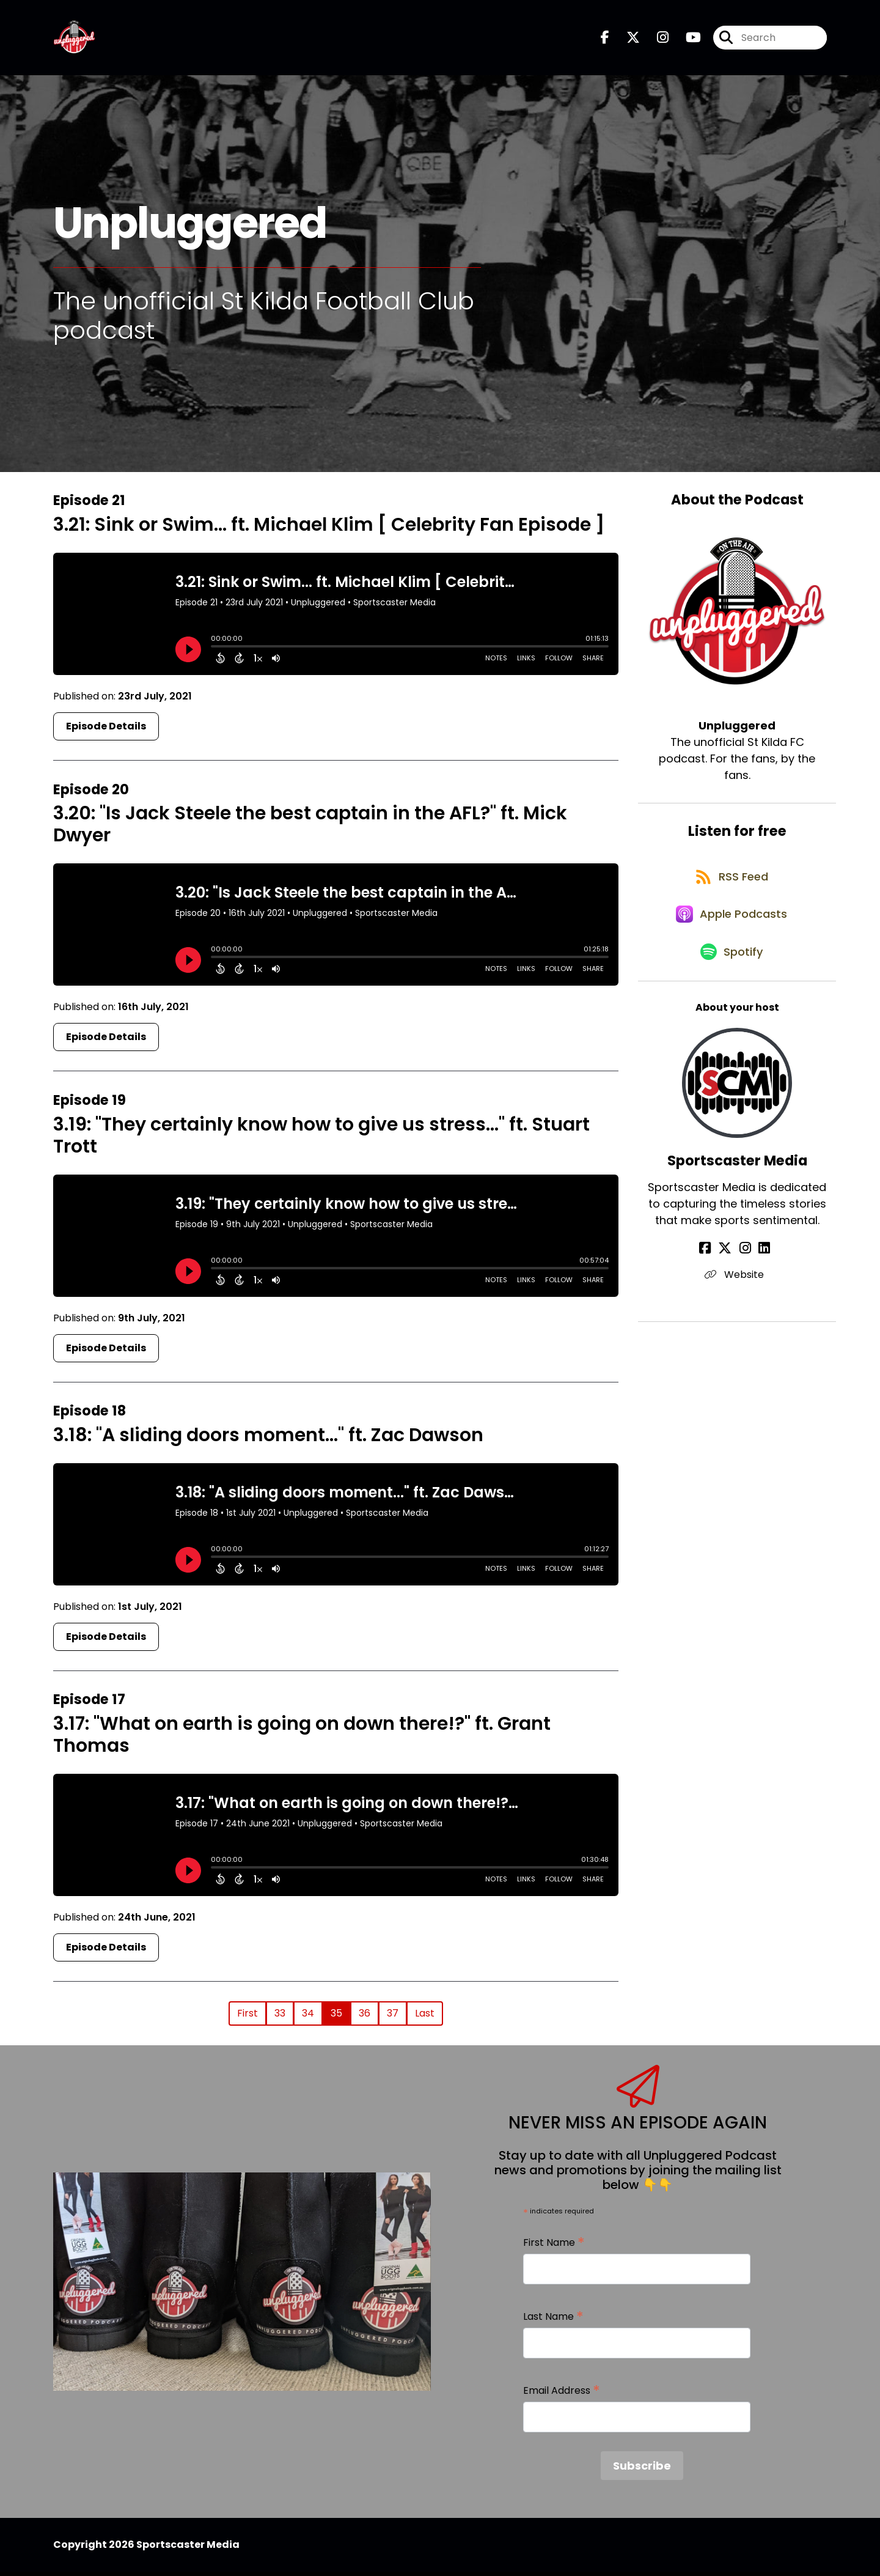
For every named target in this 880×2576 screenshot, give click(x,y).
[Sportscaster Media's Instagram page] (745, 1271)
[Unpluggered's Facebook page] (605, 40)
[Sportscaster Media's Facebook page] (715, 1271)
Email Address (561, 2395)
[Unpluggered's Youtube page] (686, 40)
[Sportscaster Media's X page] (730, 1271)
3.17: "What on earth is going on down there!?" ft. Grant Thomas (302, 1739)
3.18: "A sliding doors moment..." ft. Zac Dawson (268, 1439)
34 (308, 2017)
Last (425, 2017)
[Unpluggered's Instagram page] (655, 40)
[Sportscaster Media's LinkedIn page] (759, 1271)
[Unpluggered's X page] (626, 40)
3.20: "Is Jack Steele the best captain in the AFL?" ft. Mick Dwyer (310, 828)
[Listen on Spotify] (731, 973)
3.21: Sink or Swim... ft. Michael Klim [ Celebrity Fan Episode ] (328, 529)
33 (279, 2017)
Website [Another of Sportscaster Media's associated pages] (737, 1298)
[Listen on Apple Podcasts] (731, 930)
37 (392, 2017)
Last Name (553, 2321)
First (247, 2017)
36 (364, 2017)
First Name (554, 2247)
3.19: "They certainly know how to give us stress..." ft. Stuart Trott (321, 1140)
